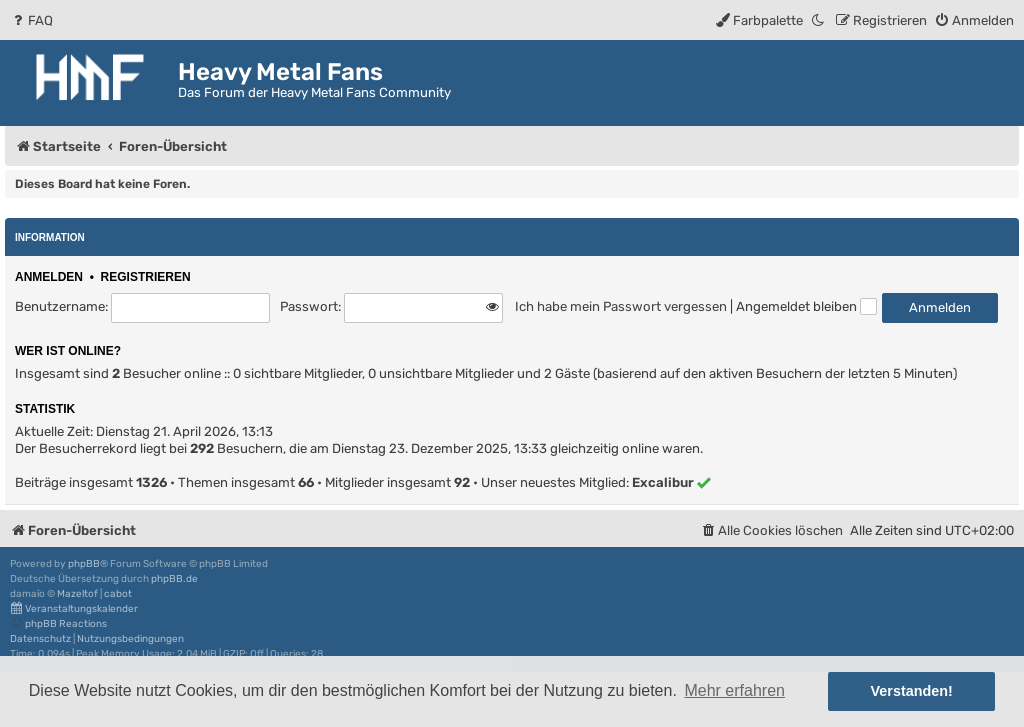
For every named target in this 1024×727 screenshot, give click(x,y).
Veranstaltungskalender (74, 608)
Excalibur (663, 482)
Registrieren (146, 277)
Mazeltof (77, 594)
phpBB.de (174, 579)
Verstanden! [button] (912, 691)
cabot (118, 594)
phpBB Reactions (58, 623)
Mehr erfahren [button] (734, 690)
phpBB (84, 564)
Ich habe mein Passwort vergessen (621, 306)
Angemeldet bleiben (806, 306)
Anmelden (49, 277)
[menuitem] (31, 20)
